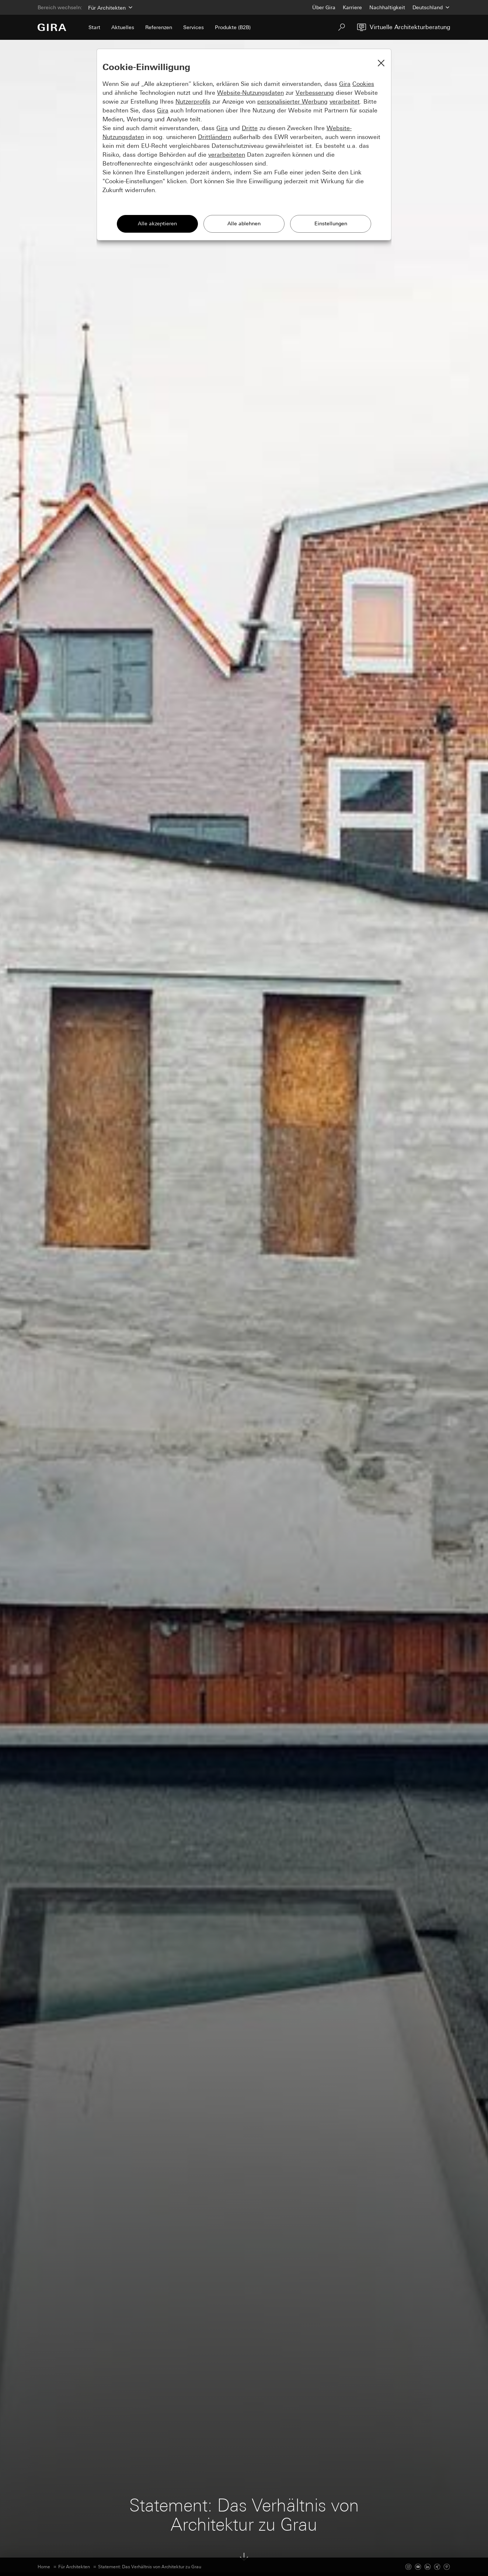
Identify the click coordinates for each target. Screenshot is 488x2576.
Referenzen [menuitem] (158, 27)
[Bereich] (109, 7)
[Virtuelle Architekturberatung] (403, 27)
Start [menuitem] (94, 27)
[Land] (431, 7)
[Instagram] (408, 2566)
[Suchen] (341, 27)
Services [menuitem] (193, 27)
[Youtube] (418, 2566)
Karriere (352, 7)
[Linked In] (427, 2566)
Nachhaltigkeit (387, 7)
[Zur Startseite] (52, 27)
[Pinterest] (446, 2566)
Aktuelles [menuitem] (122, 27)
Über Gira (323, 7)
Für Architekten (74, 2566)
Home (44, 2566)
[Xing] (437, 2566)
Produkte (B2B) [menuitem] (233, 27)
